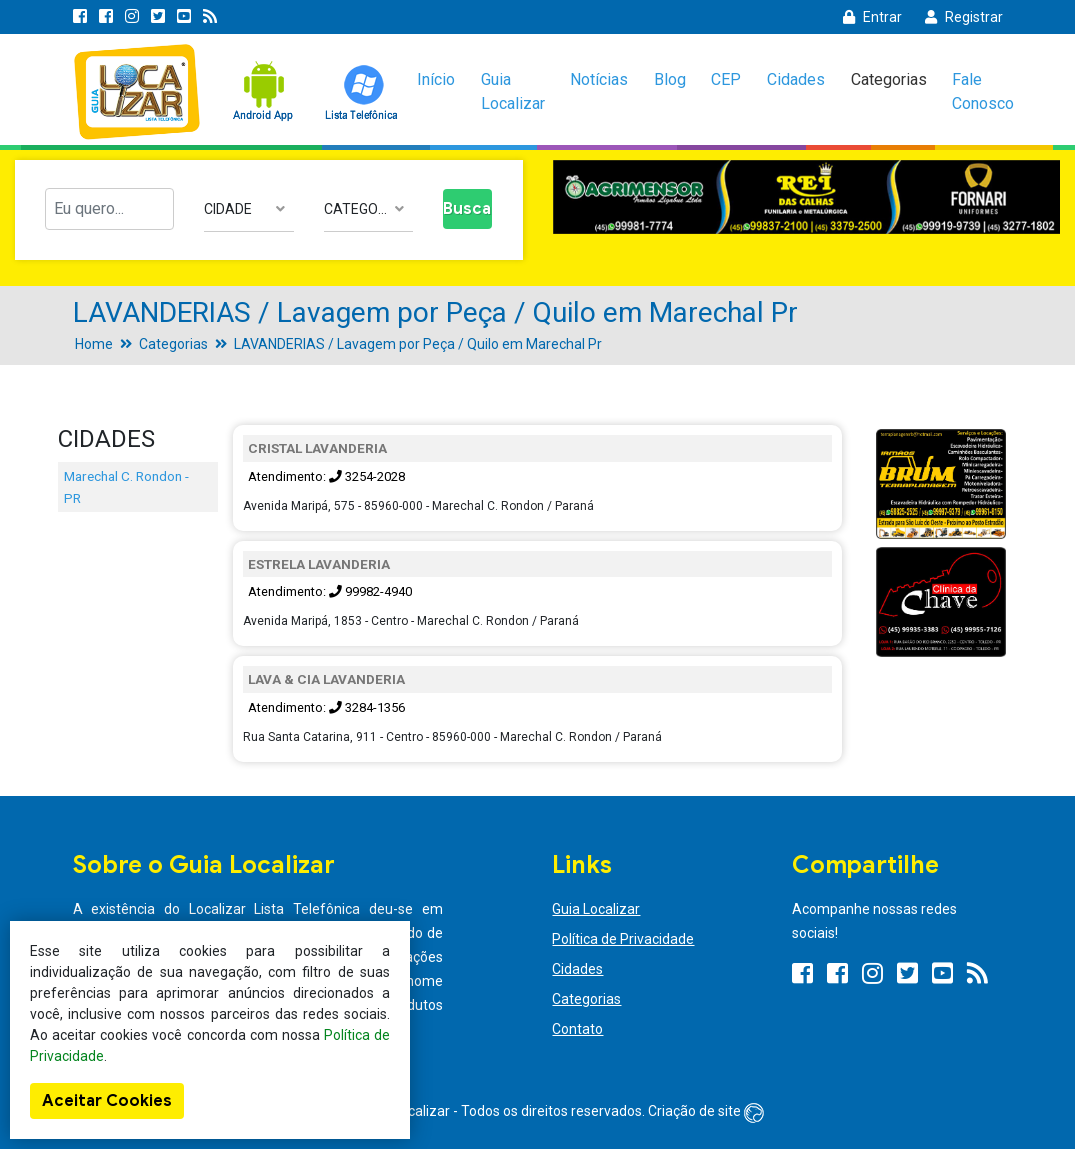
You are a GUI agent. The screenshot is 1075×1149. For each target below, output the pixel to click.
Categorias (889, 79)
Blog (670, 79)
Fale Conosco (983, 91)
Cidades (796, 79)
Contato (577, 1029)
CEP (726, 79)
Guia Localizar (513, 91)
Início (436, 79)
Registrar (964, 17)
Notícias (599, 79)
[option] (807, 197)
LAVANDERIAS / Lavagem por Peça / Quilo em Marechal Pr (418, 344)
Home (94, 344)
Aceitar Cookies (107, 1101)
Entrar (872, 17)
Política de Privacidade (623, 939)
